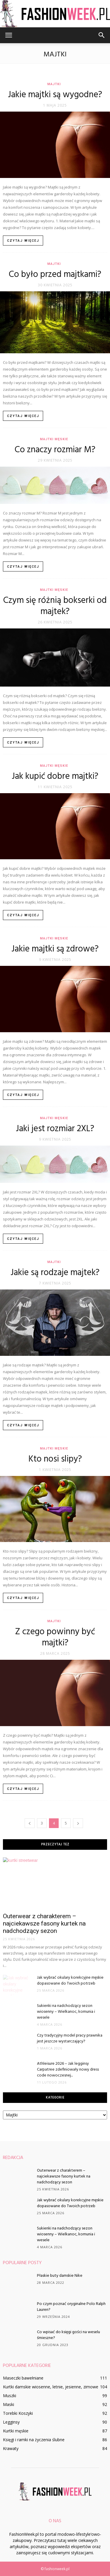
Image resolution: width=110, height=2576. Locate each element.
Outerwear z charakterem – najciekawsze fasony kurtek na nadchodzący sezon (44, 1923)
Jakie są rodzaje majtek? (55, 1273)
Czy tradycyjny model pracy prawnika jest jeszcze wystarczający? (69, 2038)
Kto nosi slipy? (55, 1459)
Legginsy (11, 2422)
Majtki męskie (54, 439)
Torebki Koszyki (18, 2413)
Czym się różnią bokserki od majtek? (55, 606)
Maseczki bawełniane (23, 2378)
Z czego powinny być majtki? (55, 1637)
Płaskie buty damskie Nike (59, 2275)
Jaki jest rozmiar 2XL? (55, 1129)
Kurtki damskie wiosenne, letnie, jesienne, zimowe (50, 2387)
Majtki (54, 84)
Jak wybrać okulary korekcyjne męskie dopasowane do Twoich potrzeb (70, 1980)
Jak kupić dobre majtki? (55, 776)
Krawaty (10, 2448)
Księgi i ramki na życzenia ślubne (34, 2439)
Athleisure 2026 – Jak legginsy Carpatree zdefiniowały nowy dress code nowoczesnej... (68, 2069)
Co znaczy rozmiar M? (55, 450)
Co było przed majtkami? (55, 275)
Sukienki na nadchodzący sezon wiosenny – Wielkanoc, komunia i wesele (66, 2011)
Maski (8, 2404)
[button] (102, 35)
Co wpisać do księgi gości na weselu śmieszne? (68, 2335)
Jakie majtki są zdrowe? (55, 949)
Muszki (9, 2395)
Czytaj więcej (23, 241)
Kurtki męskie (15, 2431)
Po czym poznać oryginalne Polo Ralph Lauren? (71, 2307)
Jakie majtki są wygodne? (55, 95)
